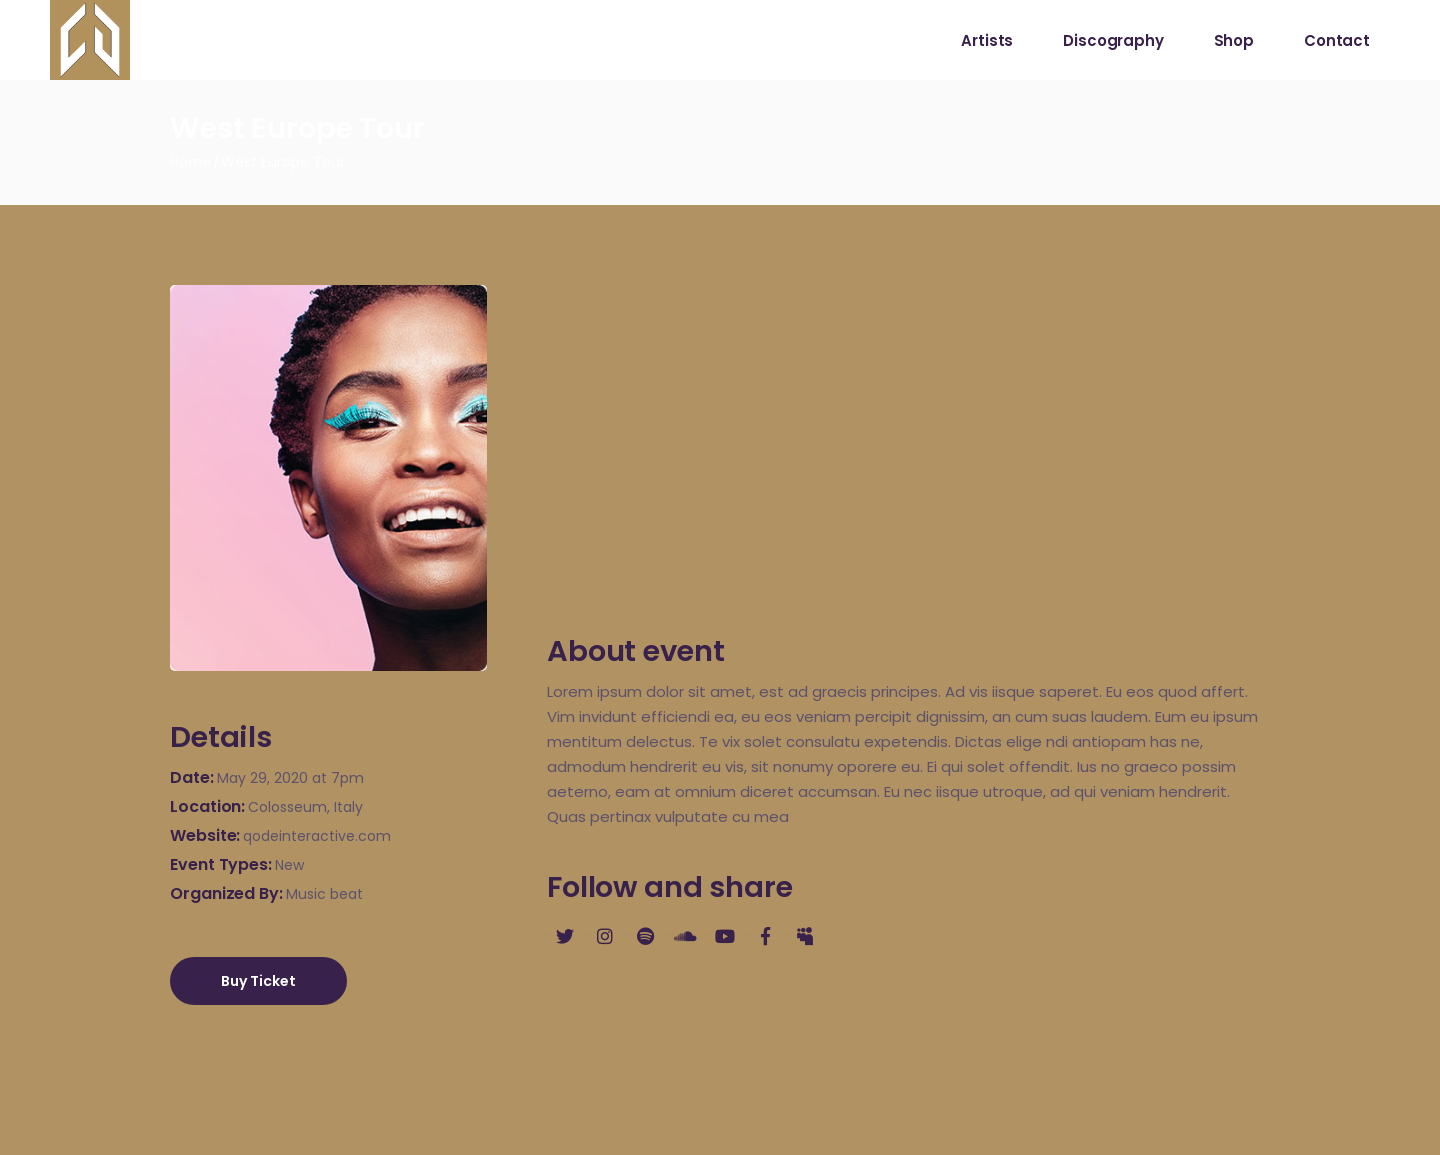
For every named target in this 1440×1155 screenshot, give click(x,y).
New (289, 865)
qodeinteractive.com (317, 836)
